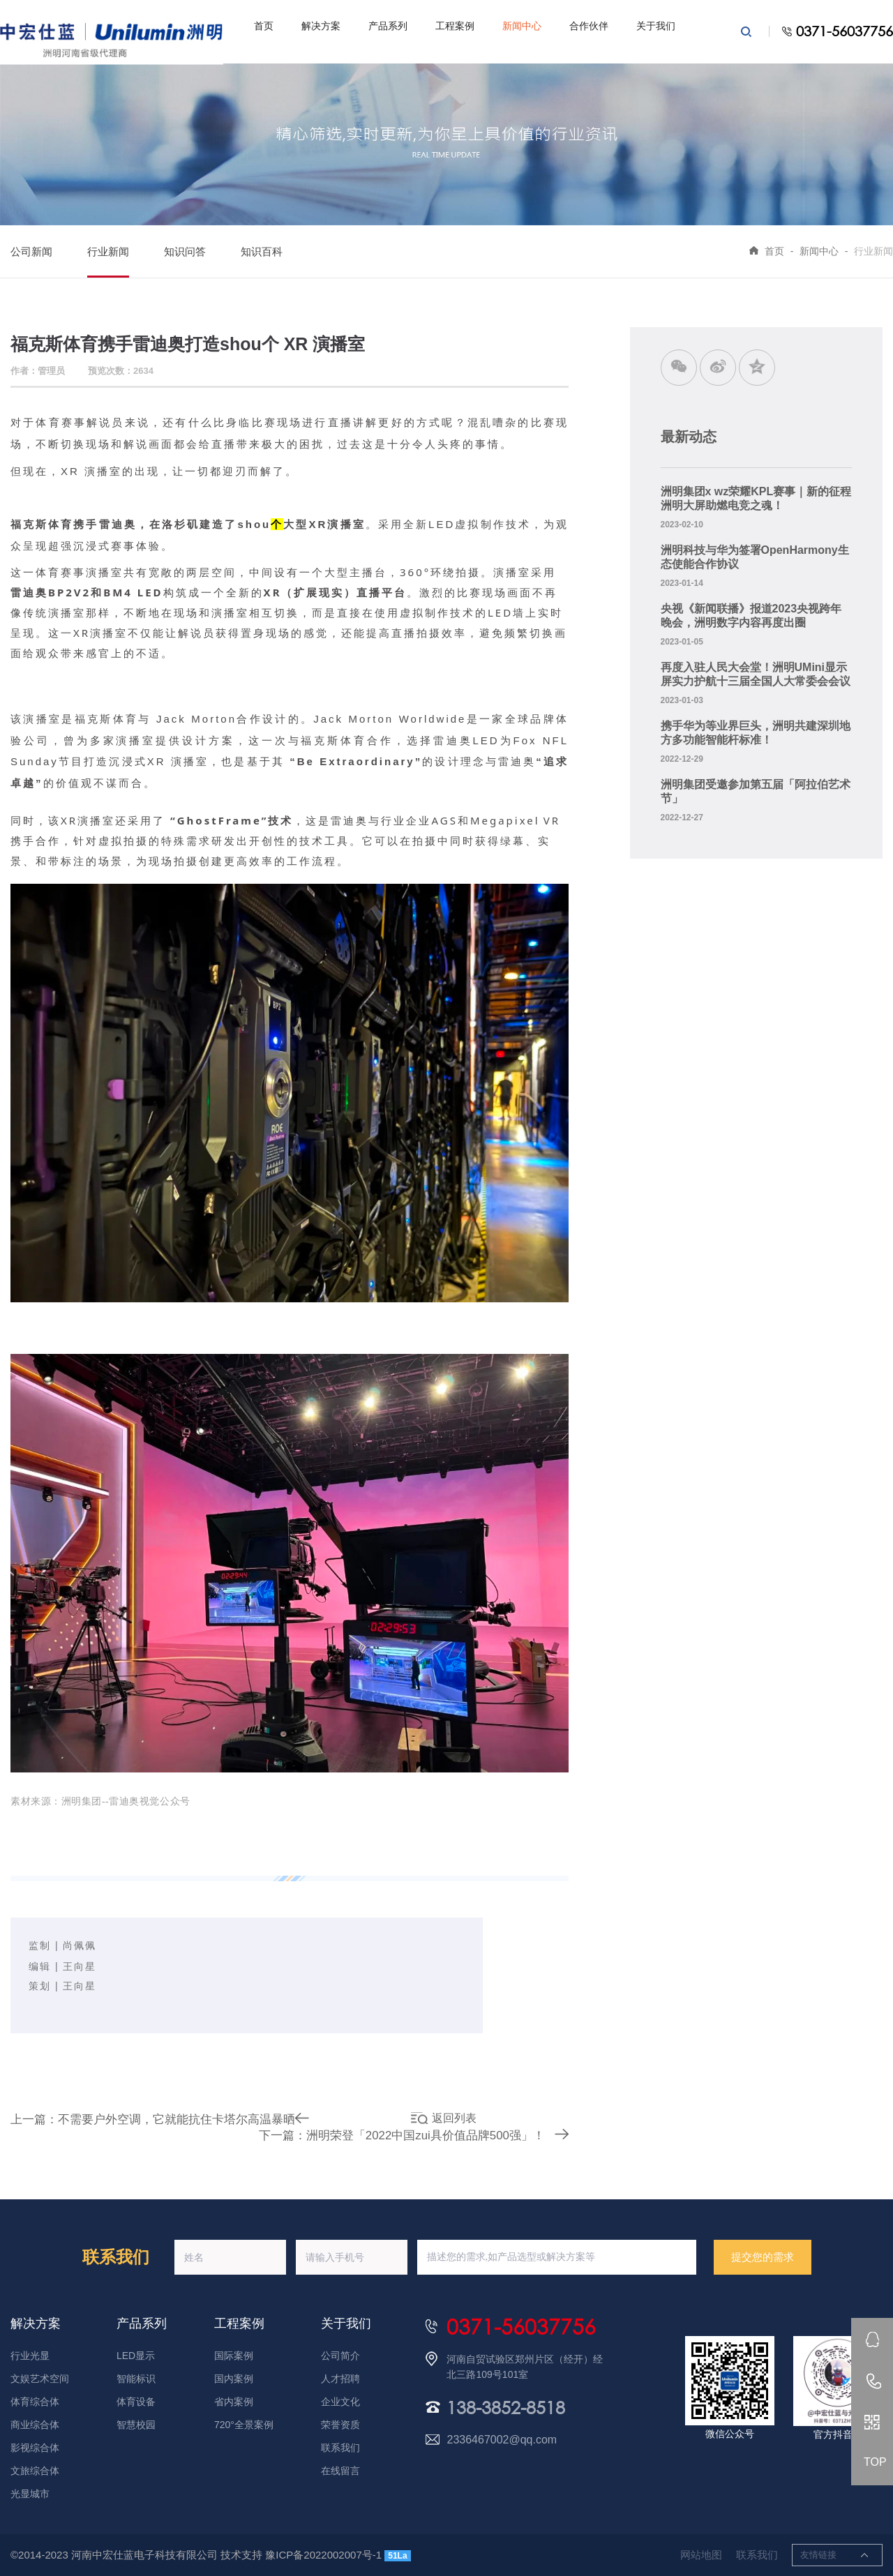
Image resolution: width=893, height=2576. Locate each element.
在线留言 (340, 2470)
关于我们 (655, 25)
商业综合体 (34, 2424)
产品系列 (387, 25)
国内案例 (233, 2378)
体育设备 (136, 2401)
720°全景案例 (243, 2424)
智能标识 (136, 2378)
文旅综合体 (34, 2470)
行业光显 (30, 2355)
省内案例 (233, 2401)
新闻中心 (521, 25)
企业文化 (340, 2401)
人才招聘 (340, 2378)
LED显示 (136, 2355)
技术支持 (241, 2555)
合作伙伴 (588, 25)
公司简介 (340, 2355)
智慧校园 (136, 2424)
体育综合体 (34, 2401)
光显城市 (30, 2493)
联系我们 (340, 2447)
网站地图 (701, 2555)
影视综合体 (34, 2447)
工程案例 (454, 25)
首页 (263, 25)
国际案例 (233, 2355)
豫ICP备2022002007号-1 (323, 2555)
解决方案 (320, 25)
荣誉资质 (340, 2424)
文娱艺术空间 (39, 2378)
